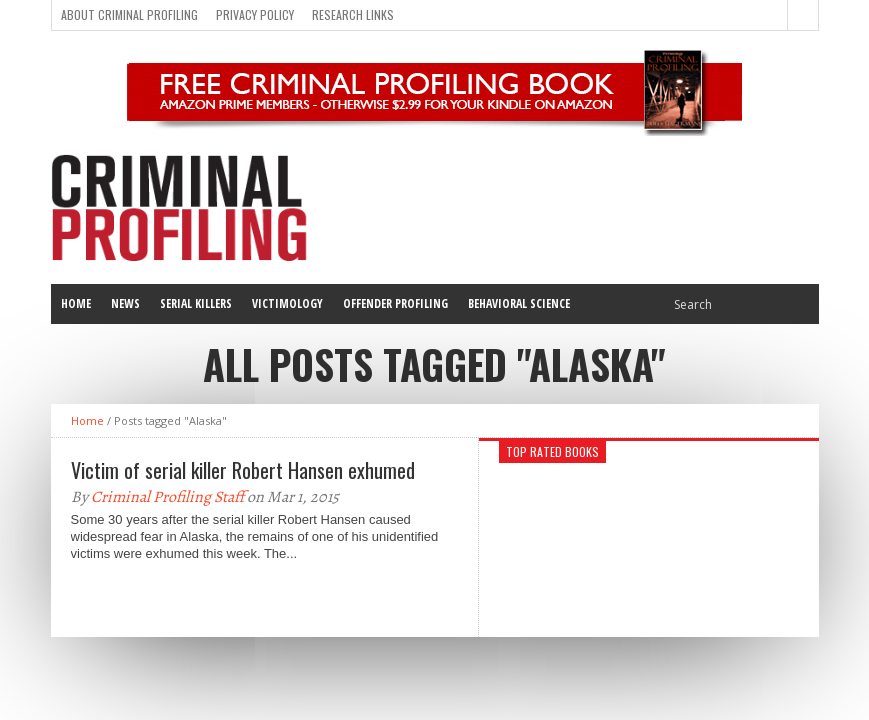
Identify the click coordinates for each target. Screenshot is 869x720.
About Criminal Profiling (129, 14)
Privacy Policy (255, 14)
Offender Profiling (395, 303)
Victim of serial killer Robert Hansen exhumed (243, 470)
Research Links (353, 14)
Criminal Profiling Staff (167, 497)
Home (76, 303)
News (125, 303)
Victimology (287, 303)
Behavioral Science (519, 303)
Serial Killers (196, 303)
